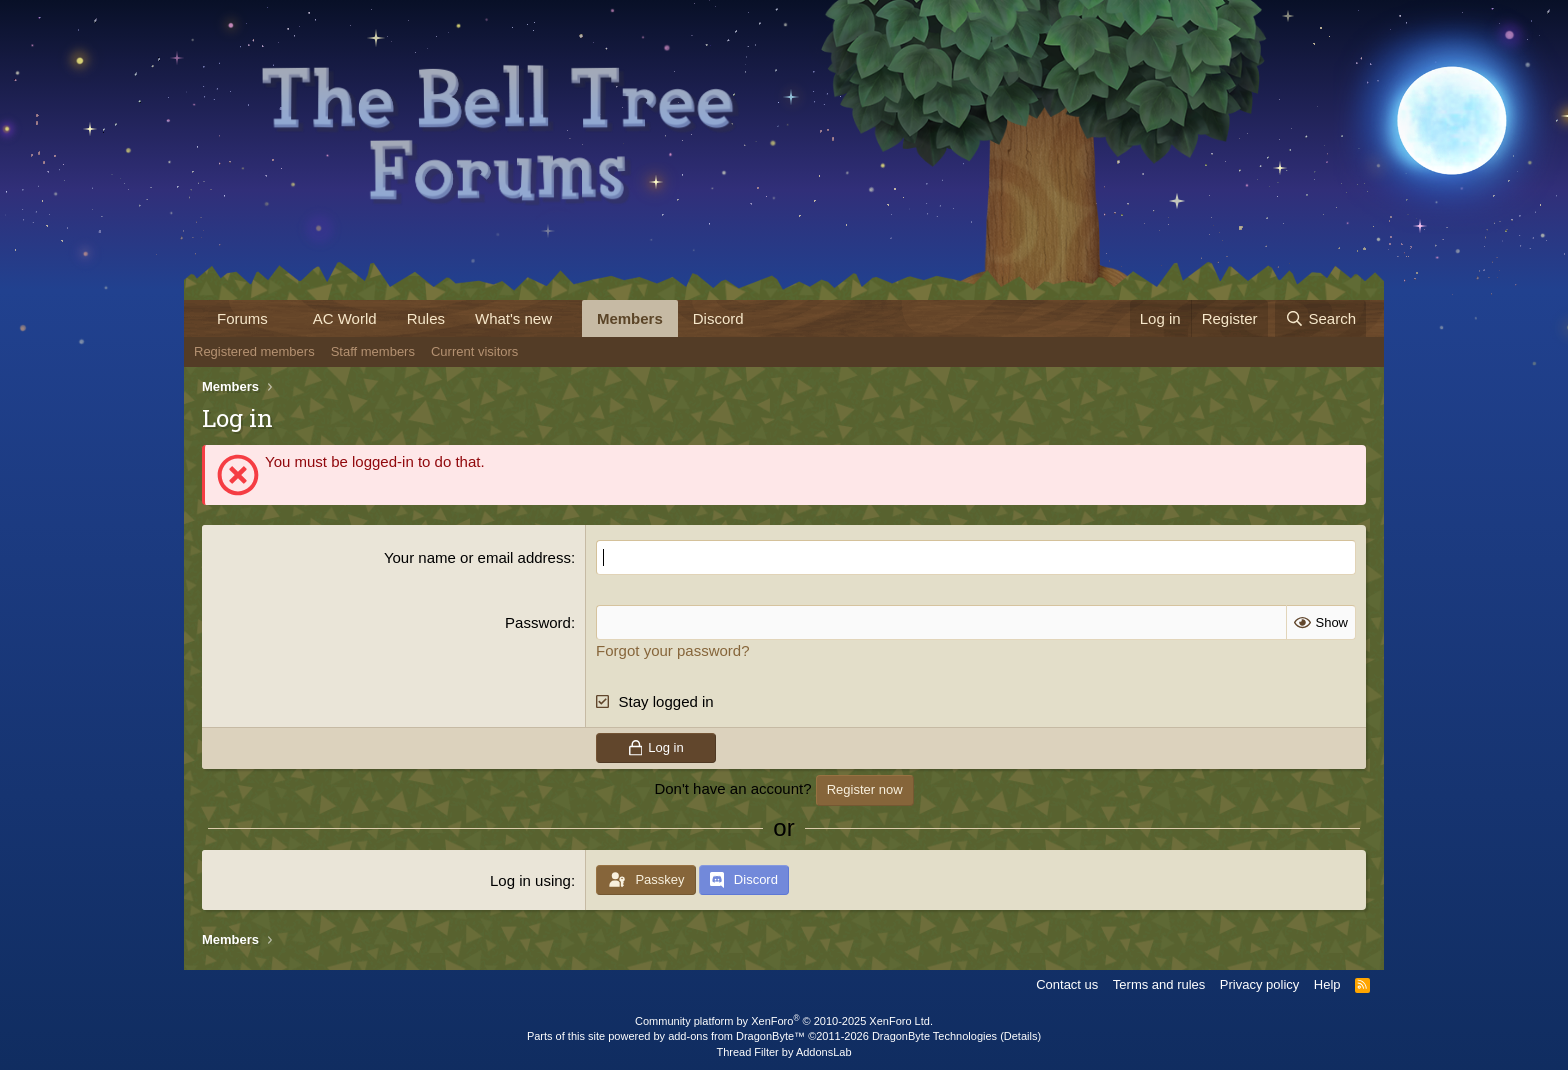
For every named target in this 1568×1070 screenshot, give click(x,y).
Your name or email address (477, 557)
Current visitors (474, 351)
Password (538, 622)
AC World (345, 318)
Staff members (373, 351)
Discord (718, 318)
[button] (284, 318)
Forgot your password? (672, 650)
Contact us (1067, 984)
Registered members (254, 351)
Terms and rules (1159, 984)
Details (1021, 1036)
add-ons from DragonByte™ (736, 1036)
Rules (426, 318)
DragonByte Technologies (934, 1036)
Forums (242, 318)
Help (1327, 984)
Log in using (530, 880)
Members (630, 318)
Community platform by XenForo (784, 1021)
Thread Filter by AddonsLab (783, 1052)
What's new (513, 318)
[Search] (1320, 318)
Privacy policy (1259, 984)
